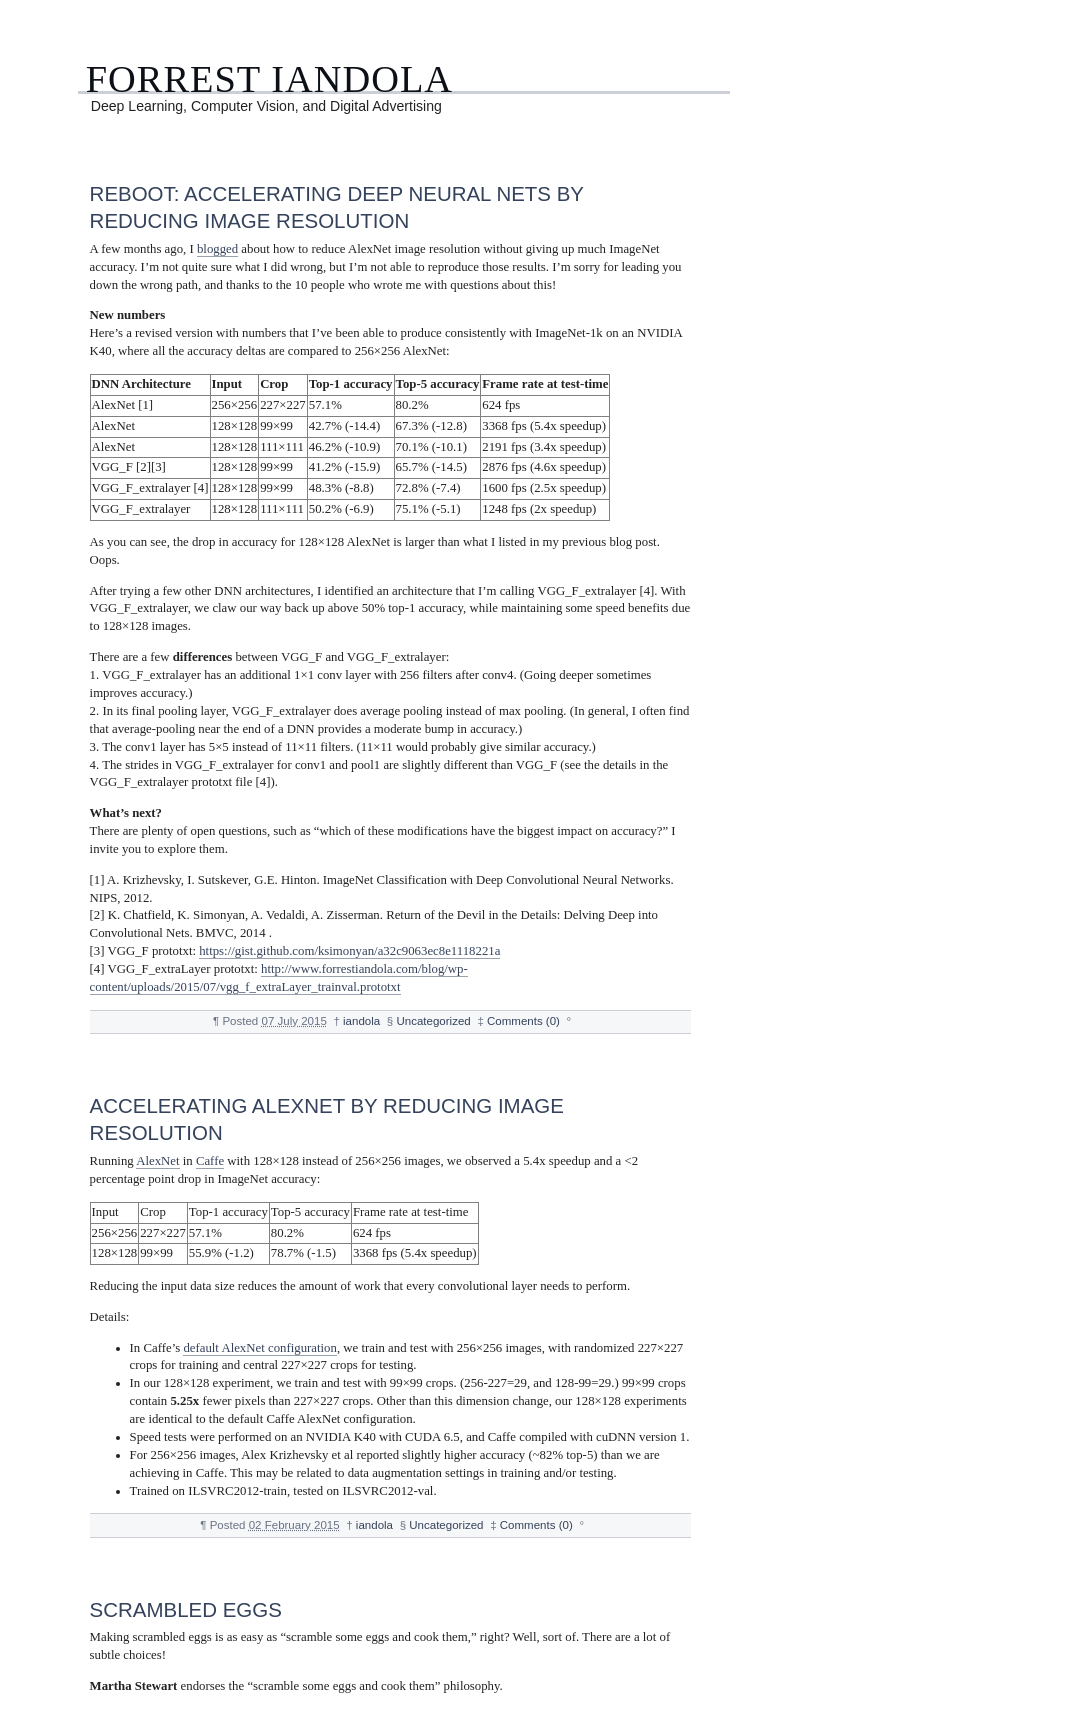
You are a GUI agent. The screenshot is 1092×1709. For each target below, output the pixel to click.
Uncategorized (433, 1021)
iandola (361, 1021)
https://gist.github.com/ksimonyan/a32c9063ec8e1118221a (349, 951)
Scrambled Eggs (186, 1609)
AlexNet (157, 1161)
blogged (217, 249)
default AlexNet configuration (260, 1348)
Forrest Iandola (269, 79)
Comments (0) (523, 1021)
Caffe (210, 1161)
